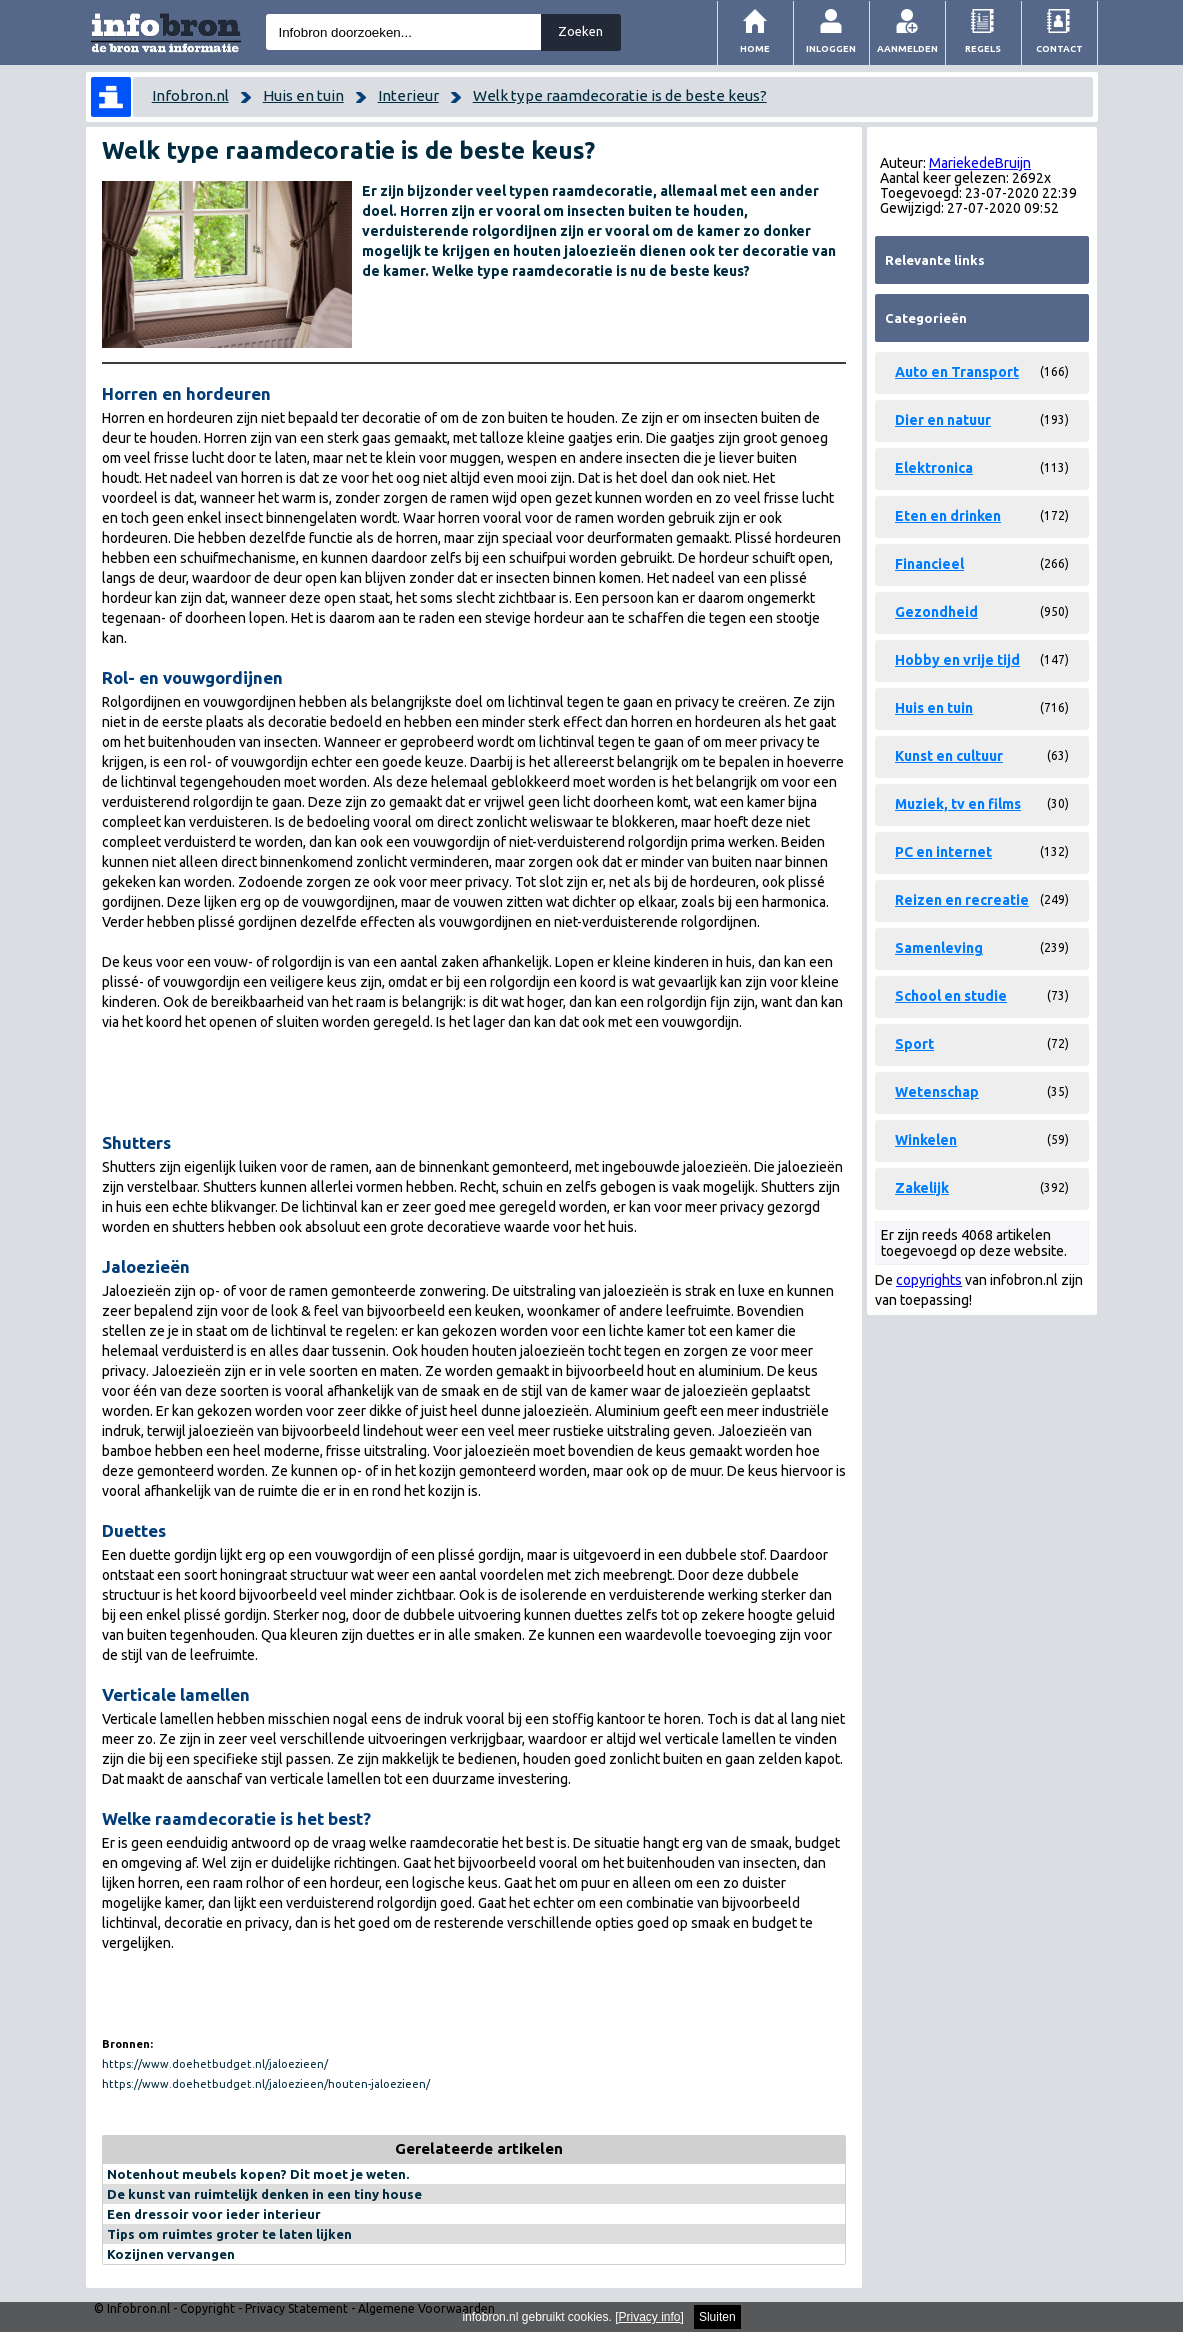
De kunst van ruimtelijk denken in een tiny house (264, 2194)
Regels (983, 48)
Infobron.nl (190, 95)
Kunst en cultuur (949, 756)
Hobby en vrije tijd (957, 660)
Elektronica (934, 468)
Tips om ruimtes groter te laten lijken (229, 2234)
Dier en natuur (943, 420)
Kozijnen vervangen (171, 2254)
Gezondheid (936, 612)
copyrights (929, 1280)
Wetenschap (937, 1092)
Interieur (408, 95)
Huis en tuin (303, 95)
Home (755, 48)
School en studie (951, 996)
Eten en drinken (948, 516)
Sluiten (717, 2317)
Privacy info (650, 2317)
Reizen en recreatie (962, 900)
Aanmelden (907, 48)
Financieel (929, 564)
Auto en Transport (957, 372)
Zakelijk (922, 1188)
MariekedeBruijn (980, 163)
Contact (1059, 48)
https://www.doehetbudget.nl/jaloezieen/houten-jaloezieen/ (266, 2084)
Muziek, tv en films (958, 804)
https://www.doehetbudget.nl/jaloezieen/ (215, 2064)
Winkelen (926, 1140)
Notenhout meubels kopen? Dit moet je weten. (258, 2174)
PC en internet (943, 852)
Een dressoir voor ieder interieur (214, 2214)
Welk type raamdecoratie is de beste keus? (620, 95)
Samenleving (939, 948)
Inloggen (831, 48)
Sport (914, 1044)
